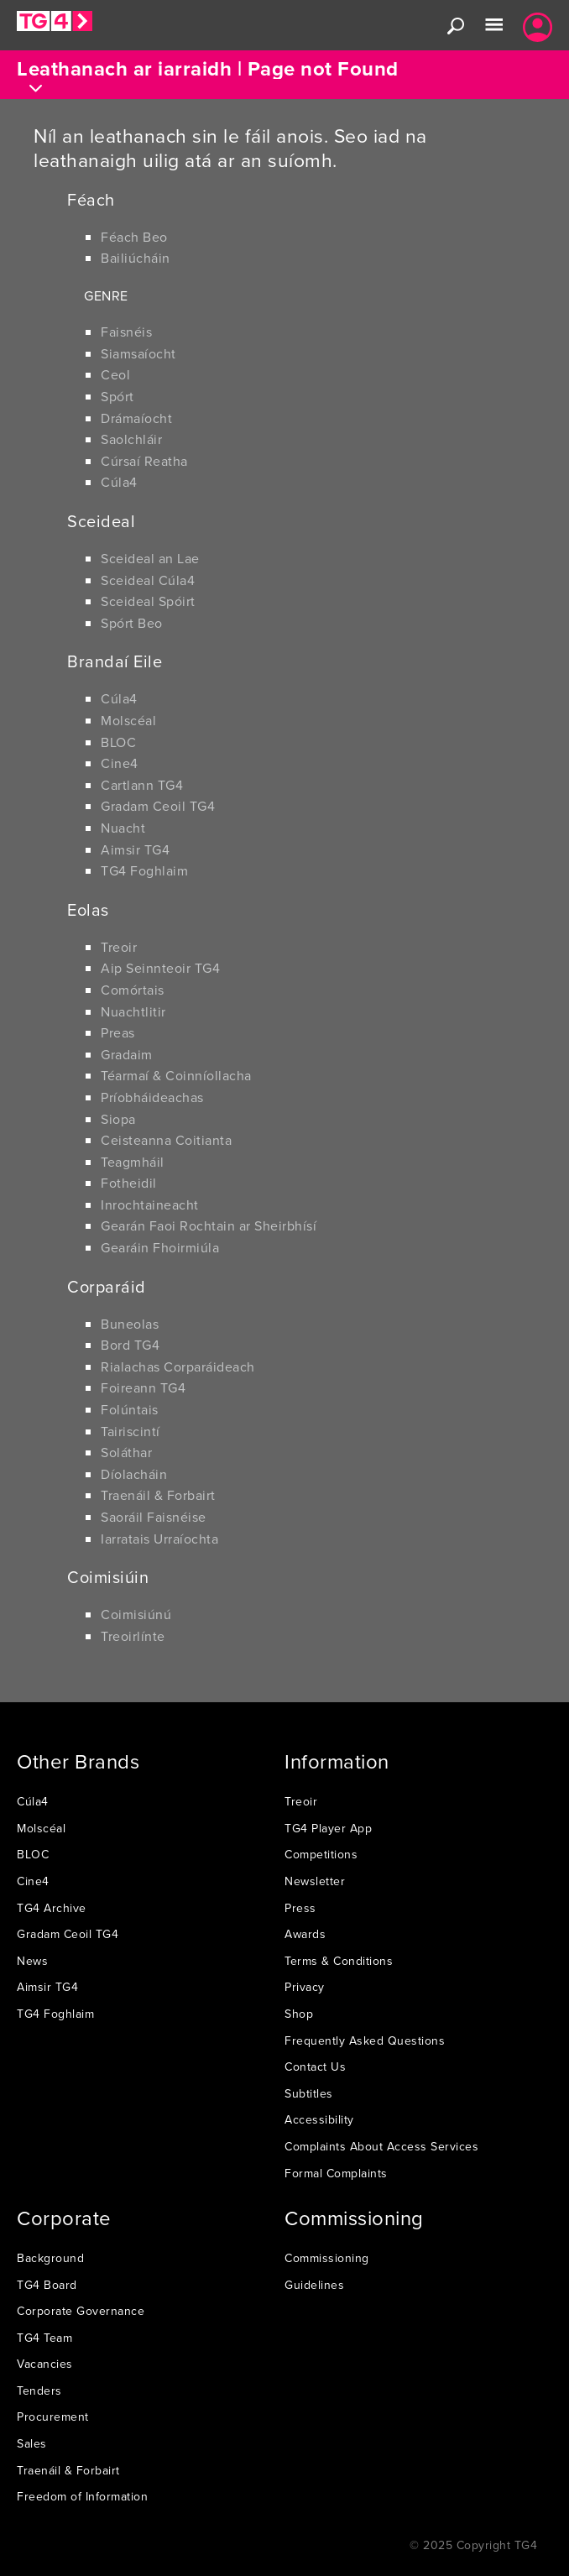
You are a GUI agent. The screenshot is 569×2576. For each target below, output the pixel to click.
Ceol (115, 374)
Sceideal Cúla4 (148, 580)
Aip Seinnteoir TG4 (160, 968)
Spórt (117, 396)
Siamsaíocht (138, 353)
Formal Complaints (336, 2173)
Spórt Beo (132, 623)
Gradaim (127, 1054)
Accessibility (319, 2119)
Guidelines (314, 2284)
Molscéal (128, 720)
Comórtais (132, 989)
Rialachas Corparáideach (178, 1366)
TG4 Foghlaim (144, 870)
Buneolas (130, 1323)
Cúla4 (119, 482)
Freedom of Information (82, 2496)
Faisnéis (126, 331)
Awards (305, 1933)
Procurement (53, 2416)
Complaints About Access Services (381, 2146)
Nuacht (123, 827)
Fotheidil (129, 1182)
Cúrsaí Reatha (144, 461)
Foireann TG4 (143, 1387)
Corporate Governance (80, 2310)
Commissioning (326, 2257)
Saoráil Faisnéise (153, 1516)
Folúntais (130, 1409)
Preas (118, 1032)
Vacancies (45, 2363)
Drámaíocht (136, 418)
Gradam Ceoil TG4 (158, 806)
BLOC (118, 742)
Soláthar (126, 1452)
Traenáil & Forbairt (158, 1495)
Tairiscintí (130, 1431)
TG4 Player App (328, 1828)
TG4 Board (47, 2284)
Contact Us (315, 2066)
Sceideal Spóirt (148, 601)
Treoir (119, 947)
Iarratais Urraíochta (159, 1538)
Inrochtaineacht (150, 1204)
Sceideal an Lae (150, 558)
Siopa (118, 1119)
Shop (298, 2013)
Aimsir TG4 (135, 849)
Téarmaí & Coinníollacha (176, 1075)
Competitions (321, 1854)
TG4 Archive (51, 1907)
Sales (32, 2443)
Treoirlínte (133, 1636)
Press (300, 1907)
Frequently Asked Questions (364, 2040)
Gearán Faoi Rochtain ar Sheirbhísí (208, 1225)
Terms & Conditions (338, 1960)
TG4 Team (44, 2337)
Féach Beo (134, 236)
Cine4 (119, 763)
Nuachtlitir (133, 1011)
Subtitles (308, 2093)
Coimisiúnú (136, 1614)
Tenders (39, 2390)
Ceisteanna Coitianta (166, 1140)
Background (50, 2257)
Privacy (304, 1986)
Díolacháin (134, 1474)
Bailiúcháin (135, 257)
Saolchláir (131, 439)
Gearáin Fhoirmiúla (160, 1247)
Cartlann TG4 (142, 785)
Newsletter (314, 1881)
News (32, 1960)
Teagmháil (132, 1161)
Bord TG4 (130, 1344)
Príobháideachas (152, 1097)
